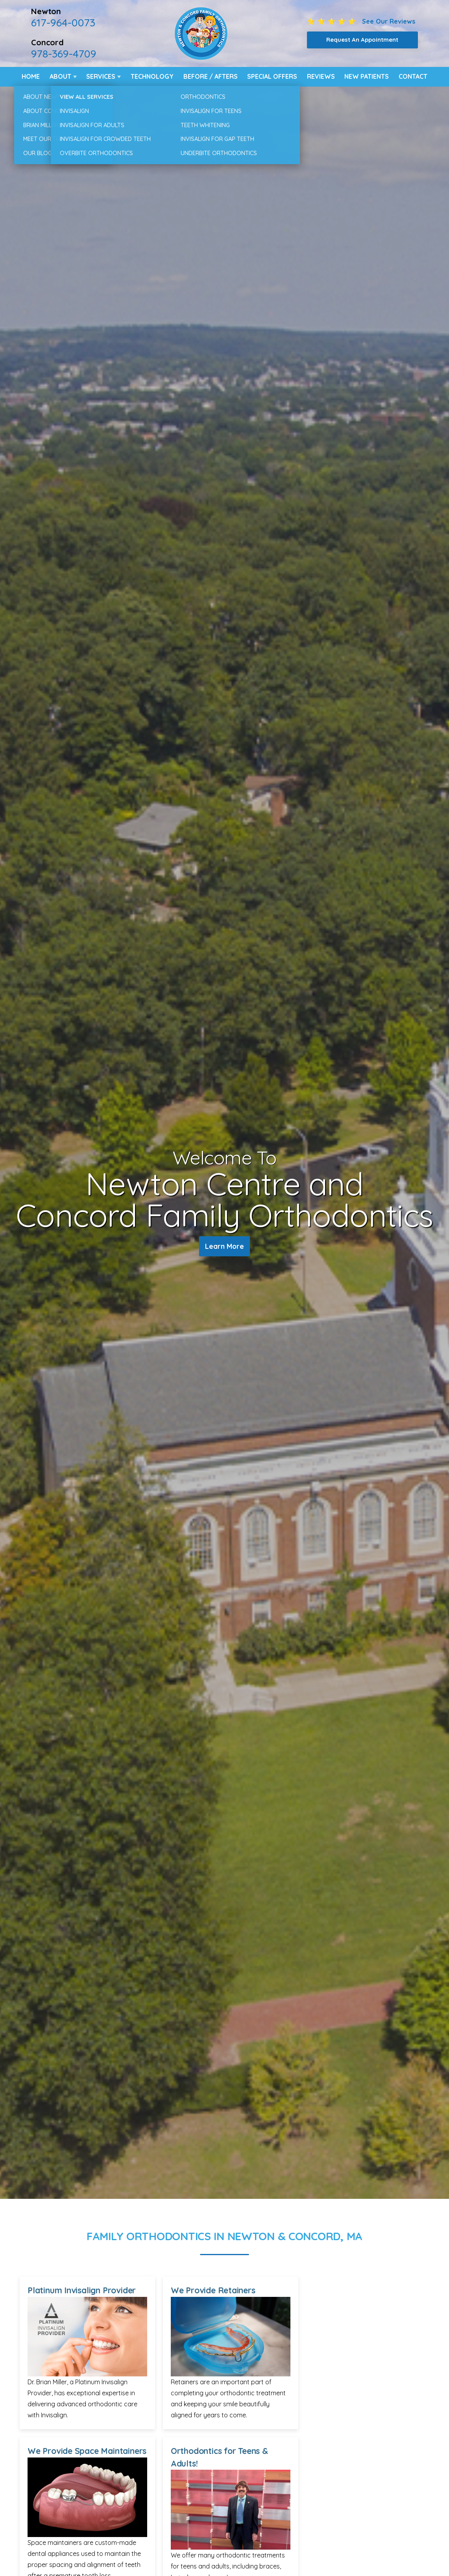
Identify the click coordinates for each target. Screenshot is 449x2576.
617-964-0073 (63, 22)
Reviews (321, 76)
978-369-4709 (63, 53)
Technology (152, 76)
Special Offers (272, 76)
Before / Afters (210, 76)
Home (31, 76)
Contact (413, 76)
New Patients (366, 76)
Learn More (224, 1247)
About (60, 76)
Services (100, 76)
